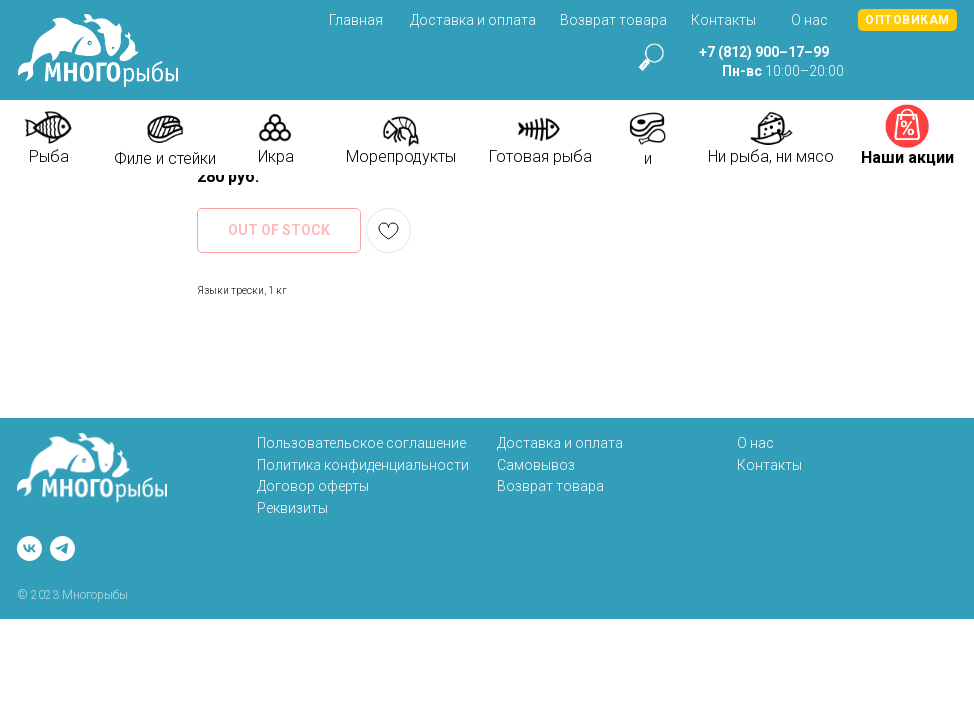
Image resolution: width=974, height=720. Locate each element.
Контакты (723, 20)
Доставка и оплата (473, 20)
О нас (809, 20)
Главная (356, 20)
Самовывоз (536, 465)
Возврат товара (613, 20)
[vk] (29, 548)
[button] (907, 20)
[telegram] (62, 548)
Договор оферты (313, 486)
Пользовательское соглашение (361, 443)
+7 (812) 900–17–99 (764, 52)
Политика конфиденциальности (363, 465)
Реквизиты (292, 508)
